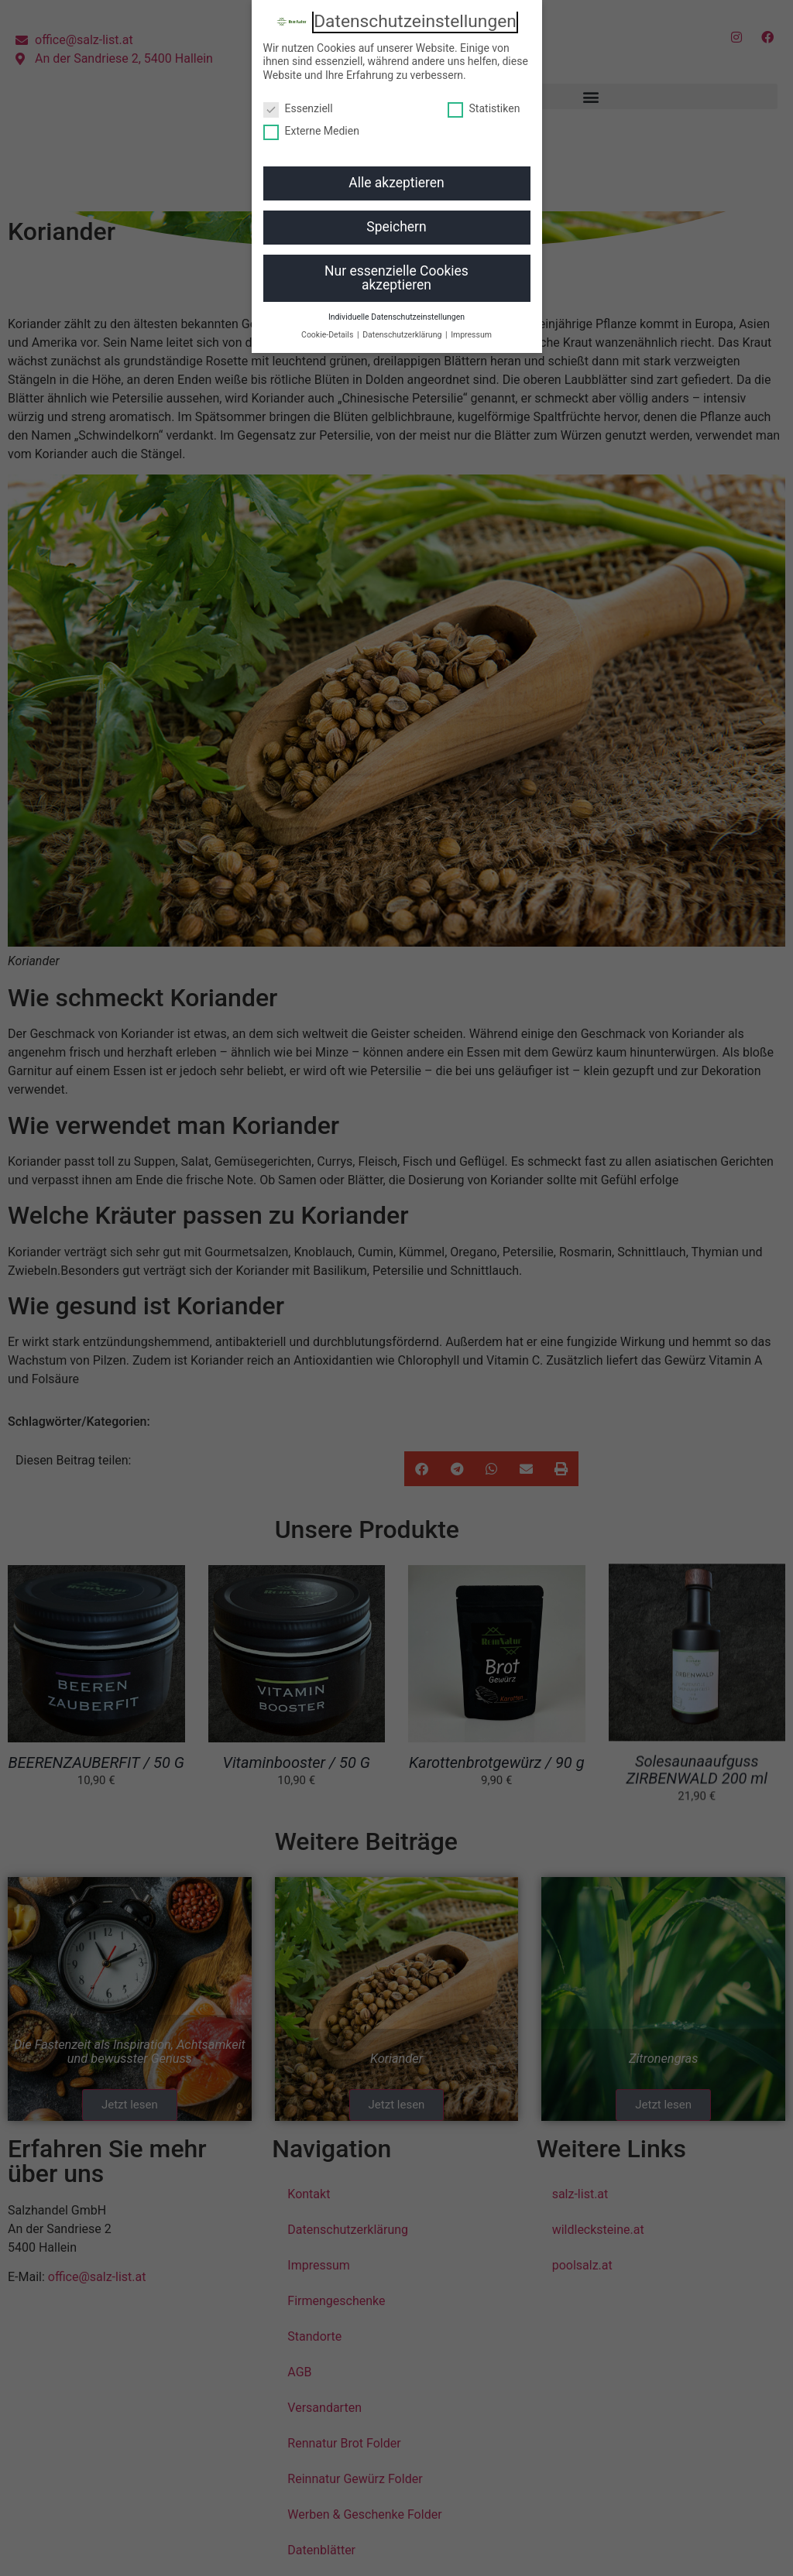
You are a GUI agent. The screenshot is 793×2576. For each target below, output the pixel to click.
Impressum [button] (471, 335)
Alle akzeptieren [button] (396, 182)
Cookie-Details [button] (328, 335)
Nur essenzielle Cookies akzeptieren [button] (396, 278)
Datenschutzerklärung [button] (403, 335)
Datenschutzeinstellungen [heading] (415, 22)
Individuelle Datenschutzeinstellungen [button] (396, 317)
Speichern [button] (396, 227)
